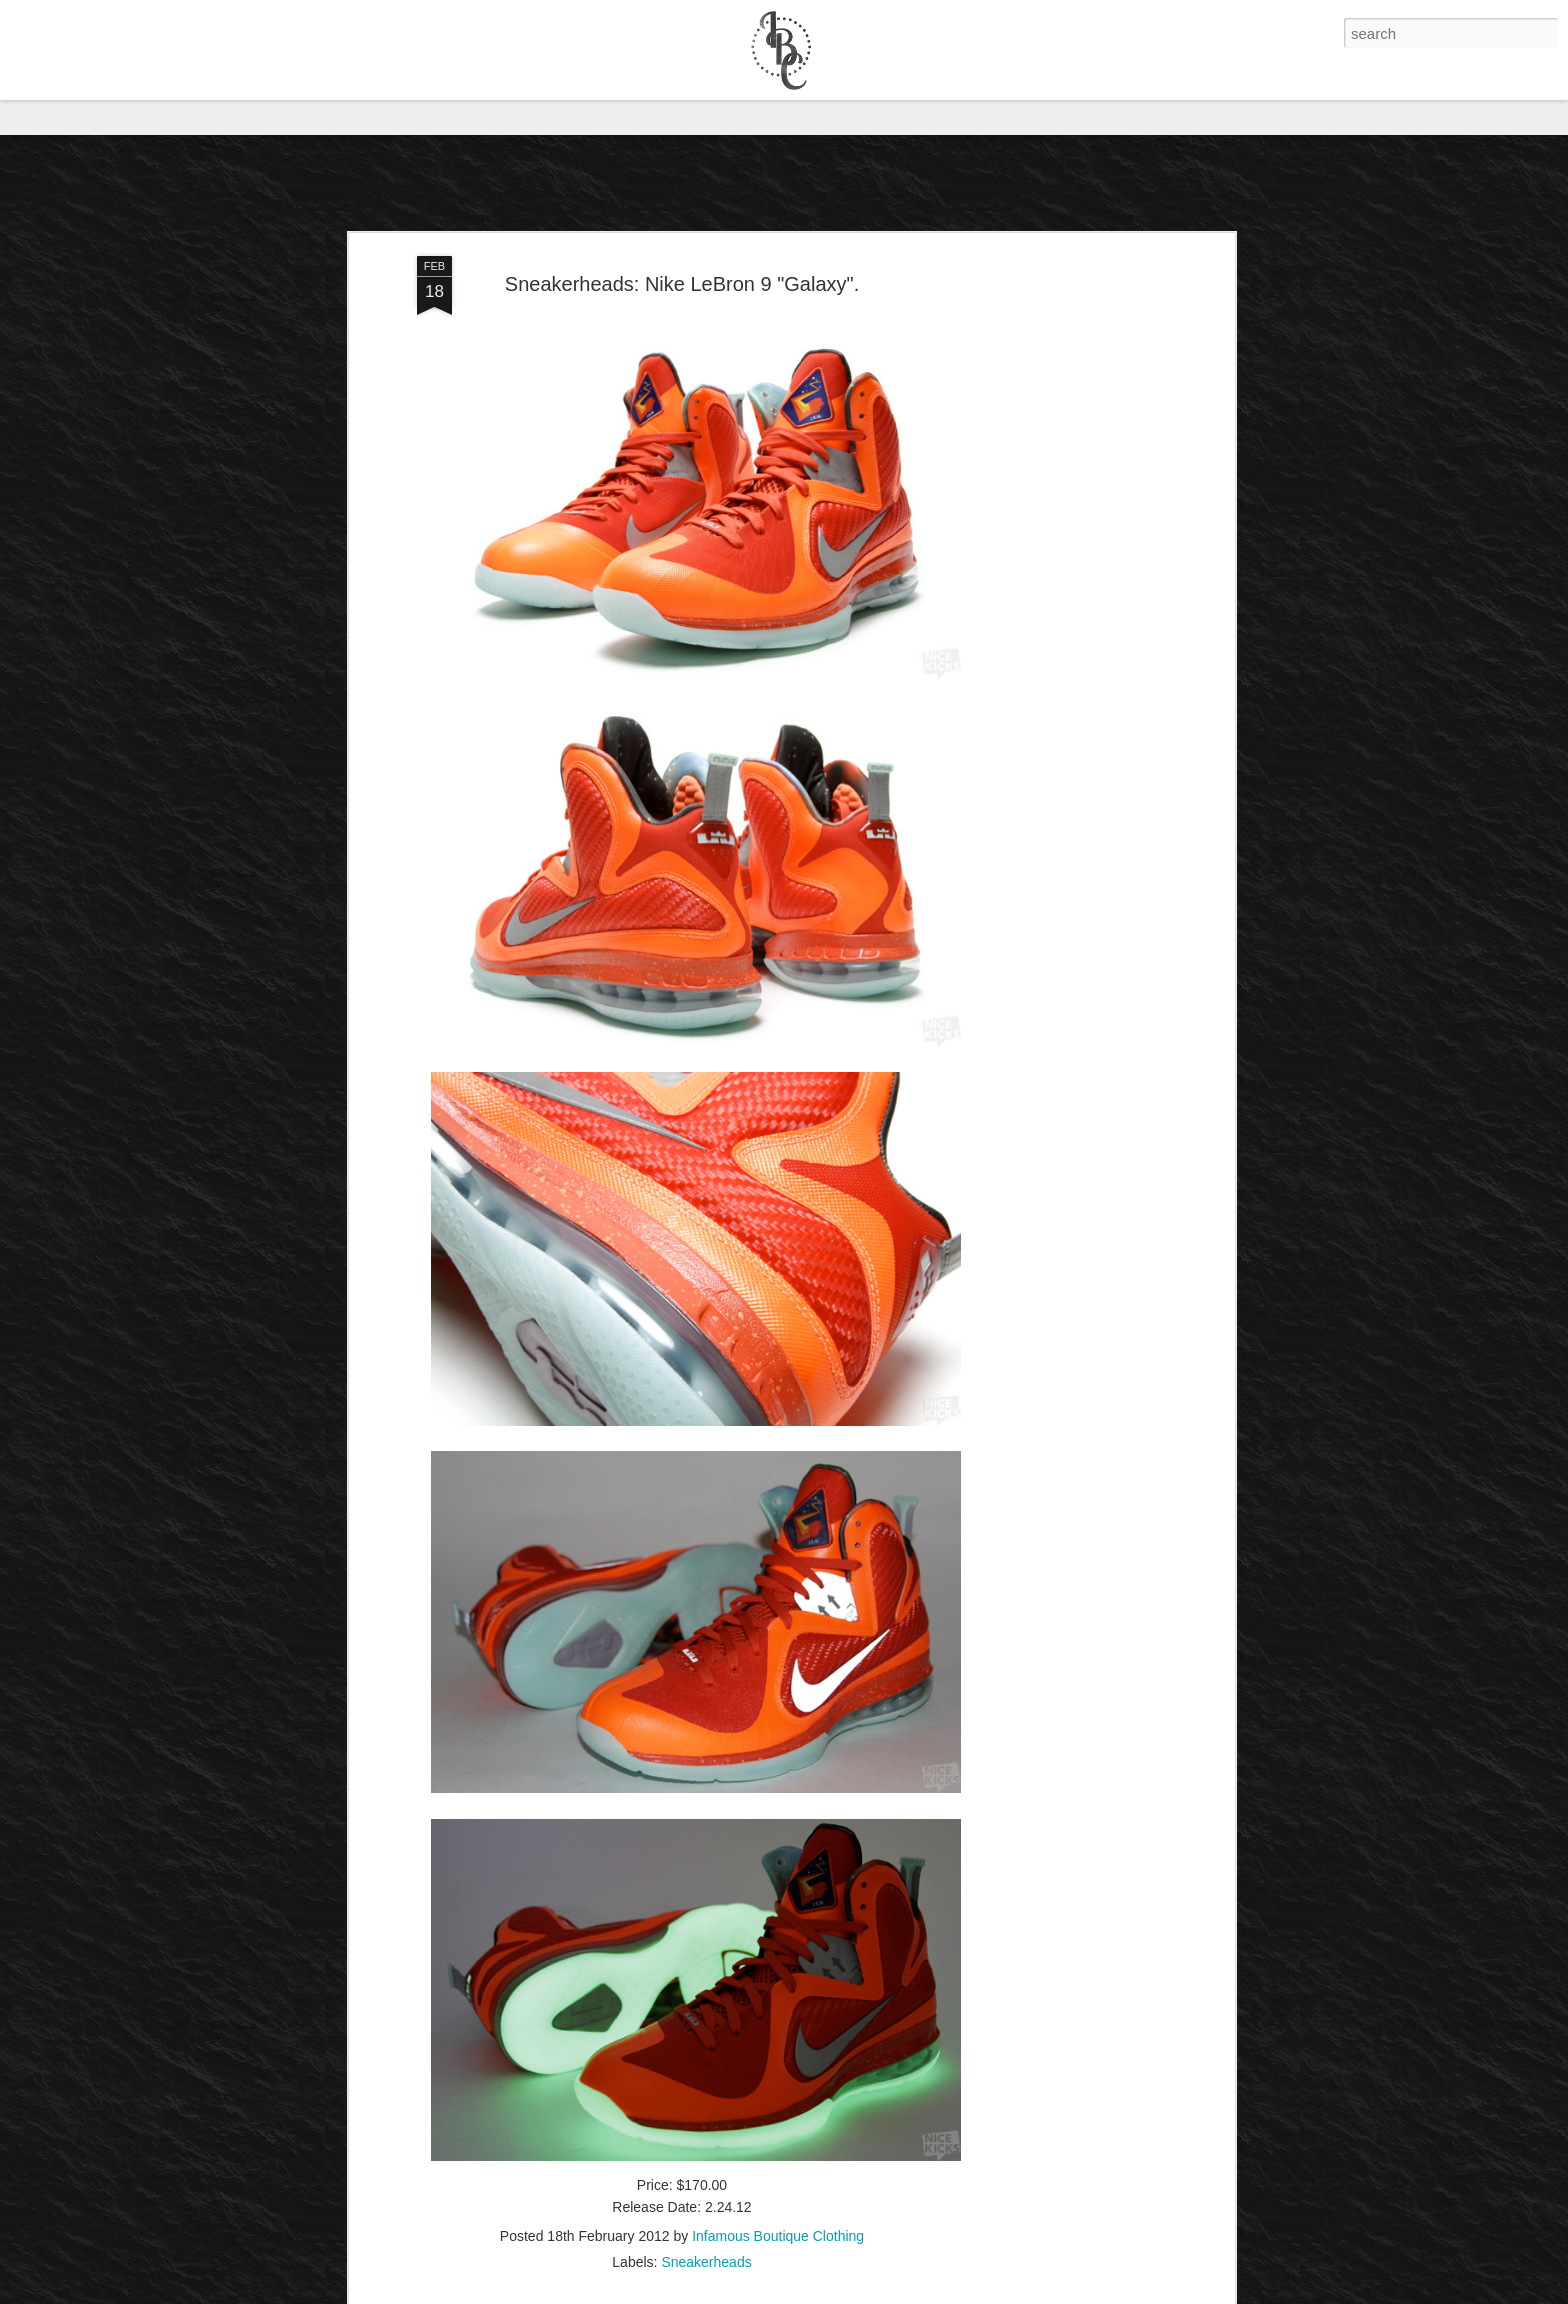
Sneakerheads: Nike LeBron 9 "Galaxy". (682, 155)
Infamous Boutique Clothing (778, 2107)
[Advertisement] (1057, 443)
